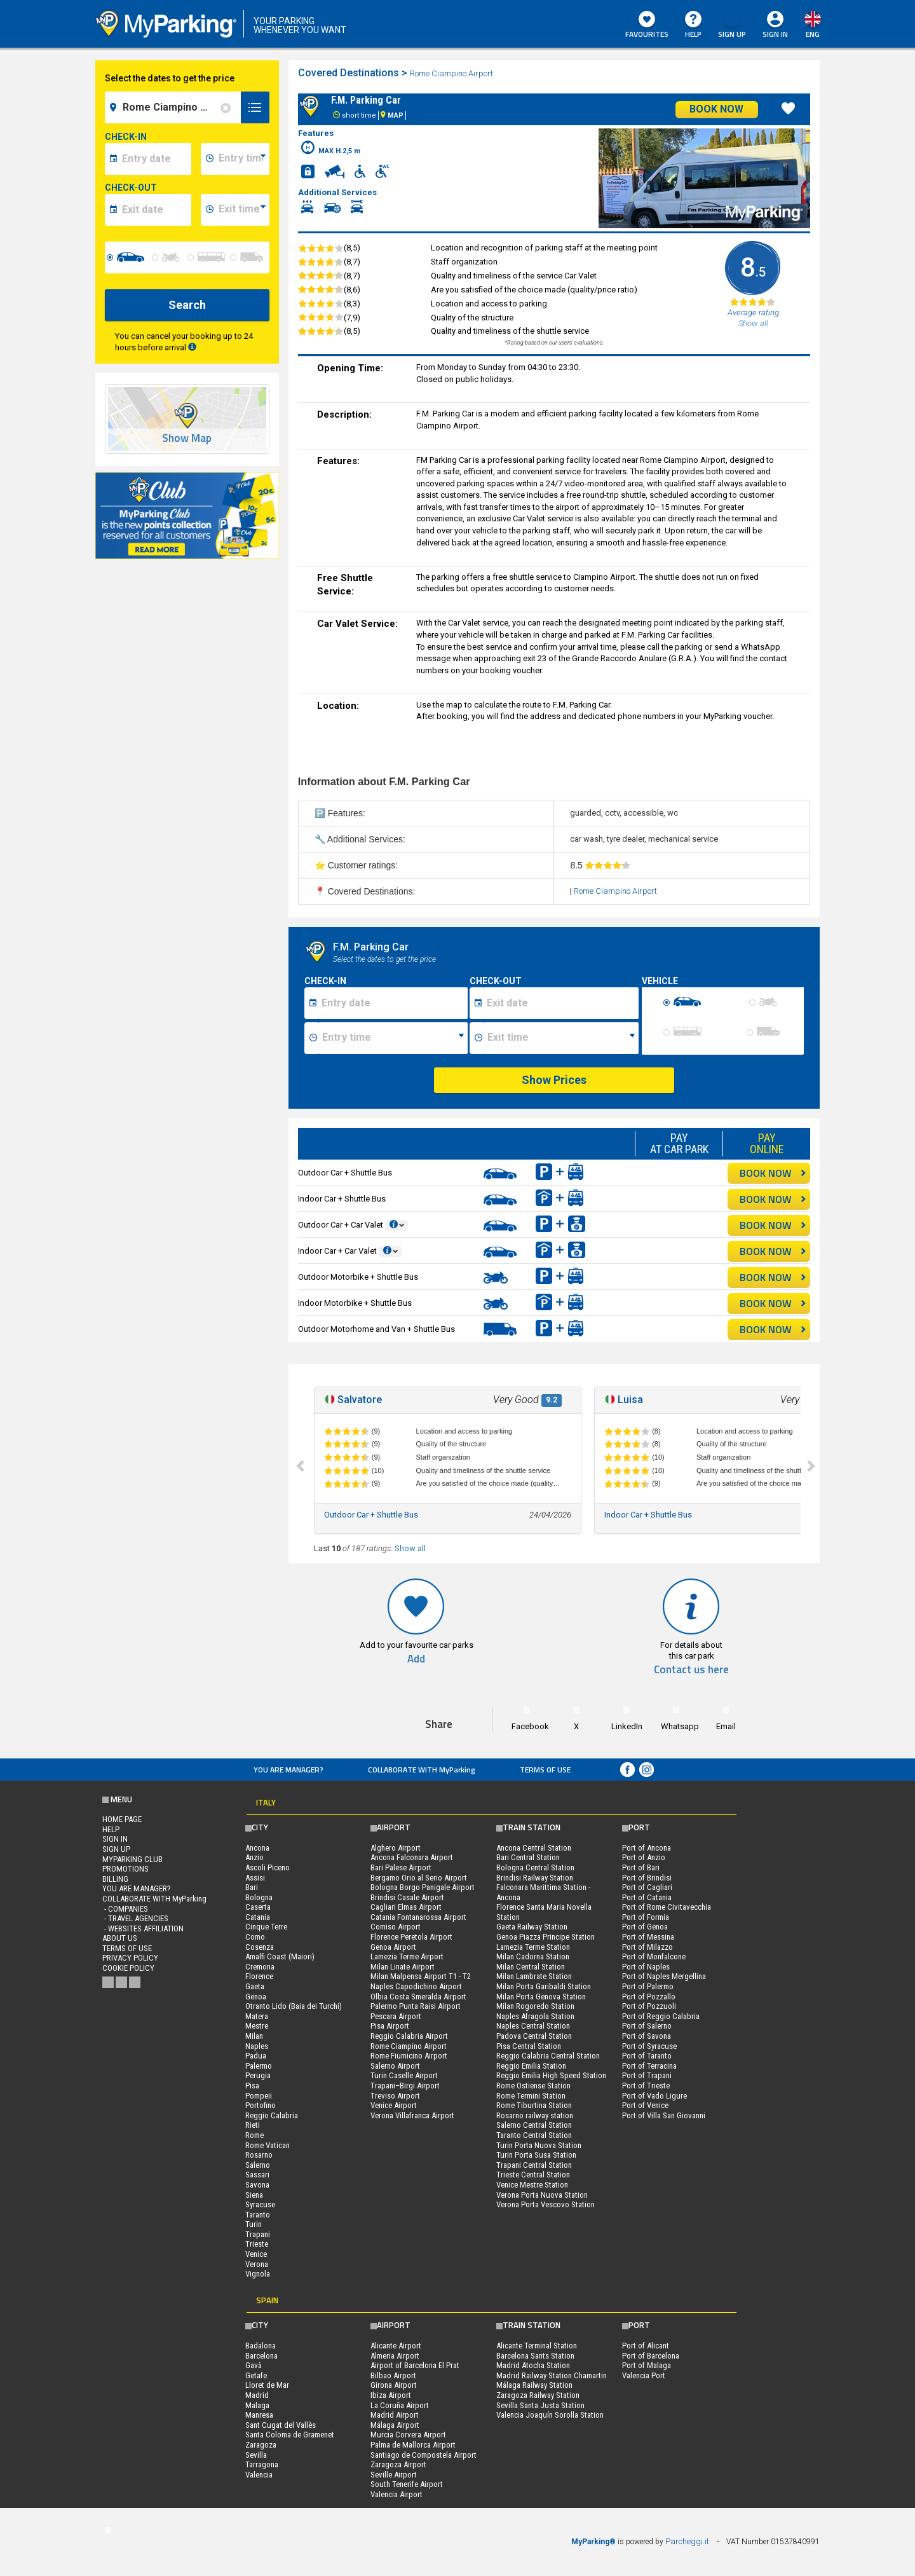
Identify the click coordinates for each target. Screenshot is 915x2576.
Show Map (187, 438)
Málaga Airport (394, 2425)
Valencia (259, 2474)
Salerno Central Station (534, 2125)
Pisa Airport (389, 2026)
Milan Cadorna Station (532, 1956)
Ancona (257, 1848)
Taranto (257, 2214)
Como (255, 1937)
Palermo (258, 2066)
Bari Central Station (528, 1857)
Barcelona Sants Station (535, 2355)
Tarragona (261, 2464)
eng (813, 34)
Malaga (257, 2405)
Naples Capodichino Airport (416, 1986)
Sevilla (256, 2455)
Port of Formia (645, 1917)
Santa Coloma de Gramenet (289, 2434)
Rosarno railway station (534, 2115)
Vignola (257, 2273)
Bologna (259, 1897)
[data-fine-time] (242, 210)
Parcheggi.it (687, 2541)
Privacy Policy (130, 1958)
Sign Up (732, 25)
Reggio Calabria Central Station (548, 2055)
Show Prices (554, 1079)
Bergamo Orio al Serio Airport (418, 1877)
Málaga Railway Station (534, 2385)
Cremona (259, 1966)
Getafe (256, 2375)
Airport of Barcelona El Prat (414, 2365)
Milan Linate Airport (402, 1966)
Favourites (646, 25)
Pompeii (258, 2095)
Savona (257, 2184)
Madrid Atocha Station (533, 2365)
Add (416, 1659)
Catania (257, 1917)
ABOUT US (119, 1938)
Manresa (259, 2415)
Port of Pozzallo (648, 1996)
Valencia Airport (396, 2494)
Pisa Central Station (528, 2046)
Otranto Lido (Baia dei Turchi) (293, 2006)
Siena (254, 2195)
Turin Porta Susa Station (536, 2155)
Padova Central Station (534, 2036)
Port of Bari (641, 1867)
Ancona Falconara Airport (411, 1857)
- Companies (125, 1909)
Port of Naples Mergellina (664, 1976)
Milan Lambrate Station (534, 1976)
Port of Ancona (646, 1848)
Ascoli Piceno (267, 1867)
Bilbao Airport (393, 2375)
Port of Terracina (649, 2066)
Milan (254, 2036)
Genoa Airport (393, 1947)
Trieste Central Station (533, 2174)
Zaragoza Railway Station (538, 2395)
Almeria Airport (394, 2355)
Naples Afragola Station (535, 2016)
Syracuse (260, 2204)
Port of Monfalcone (654, 1956)
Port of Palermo (648, 1986)
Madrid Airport (394, 2415)
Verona (256, 2264)
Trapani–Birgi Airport (405, 2085)
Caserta (258, 1907)
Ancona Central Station (533, 1848)
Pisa (252, 2085)
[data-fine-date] (154, 210)
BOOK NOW (773, 1173)
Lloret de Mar (267, 2385)
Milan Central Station (530, 1966)
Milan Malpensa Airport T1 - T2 (420, 1976)
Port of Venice (645, 2105)
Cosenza (259, 1947)
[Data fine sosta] (561, 1003)
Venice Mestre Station (532, 2184)
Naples (256, 2046)
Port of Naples (646, 1966)
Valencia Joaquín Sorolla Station (550, 2415)
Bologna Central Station (535, 1867)
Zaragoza (260, 2444)
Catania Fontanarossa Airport (418, 1917)
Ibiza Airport (390, 2395)
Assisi (255, 1877)
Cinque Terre (266, 1926)
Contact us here (691, 1670)
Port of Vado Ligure (654, 2095)
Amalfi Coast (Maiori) (280, 1956)
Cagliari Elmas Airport (406, 1907)
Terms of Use (545, 1770)
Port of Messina (648, 1937)
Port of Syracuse (649, 2046)
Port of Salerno (647, 2026)
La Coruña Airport (399, 2405)
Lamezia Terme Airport (407, 1956)
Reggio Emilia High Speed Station (551, 2075)
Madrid (257, 2395)
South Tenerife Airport (406, 2484)
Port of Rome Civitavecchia (666, 1907)
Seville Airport (393, 2474)
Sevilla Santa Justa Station (540, 2405)
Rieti (252, 2125)
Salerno (257, 2165)
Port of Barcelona (650, 2355)
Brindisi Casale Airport (407, 1897)
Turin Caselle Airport (404, 2075)
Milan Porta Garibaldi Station (543, 1986)
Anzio (254, 1857)
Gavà (253, 2365)
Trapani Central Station (534, 2165)
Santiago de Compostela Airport (423, 2455)
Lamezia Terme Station (533, 1947)
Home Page (122, 1819)
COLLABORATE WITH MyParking (421, 1770)
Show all (410, 1548)
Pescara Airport (395, 2016)
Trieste (256, 2244)
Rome (254, 2135)
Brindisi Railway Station (534, 1877)
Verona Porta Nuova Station (542, 2195)
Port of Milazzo (647, 1947)
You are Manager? (288, 1770)
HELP (693, 25)
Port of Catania (647, 1897)
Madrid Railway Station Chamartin (551, 2375)
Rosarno (259, 2155)
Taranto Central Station (534, 2135)
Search (187, 305)
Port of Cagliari (647, 1887)
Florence (259, 1976)
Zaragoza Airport (398, 2464)
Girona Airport (393, 2385)
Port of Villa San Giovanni (663, 2115)
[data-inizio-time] (242, 159)
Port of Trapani (647, 2075)
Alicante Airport (395, 2345)
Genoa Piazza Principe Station (545, 1937)
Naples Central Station (533, 2026)
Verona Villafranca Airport (412, 2115)
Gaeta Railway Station (531, 1926)
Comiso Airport (395, 1926)
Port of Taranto (647, 2055)
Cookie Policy (128, 1968)
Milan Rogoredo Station (535, 2006)
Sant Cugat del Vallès (280, 2425)
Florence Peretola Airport (411, 1937)
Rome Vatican (267, 2145)
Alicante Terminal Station (536, 2345)
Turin (253, 2224)
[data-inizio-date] (154, 159)
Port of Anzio (643, 1857)
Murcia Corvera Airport (408, 2434)
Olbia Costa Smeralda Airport (418, 1996)
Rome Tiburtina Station (534, 2105)
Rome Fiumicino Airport (408, 2055)
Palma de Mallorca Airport (413, 2444)
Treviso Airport (395, 2095)
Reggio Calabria (271, 2115)
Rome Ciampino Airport (452, 73)
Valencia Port (643, 2375)
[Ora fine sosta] (561, 1038)
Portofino (260, 2105)
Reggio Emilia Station (531, 2066)
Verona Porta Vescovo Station (545, 2204)
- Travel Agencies (135, 1918)
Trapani (257, 2234)
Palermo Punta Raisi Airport (415, 2006)
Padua (255, 2055)
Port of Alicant (645, 2345)
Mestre (256, 2026)
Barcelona (261, 2355)
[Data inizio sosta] (393, 1003)
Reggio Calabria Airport (409, 2036)
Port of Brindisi (647, 1877)
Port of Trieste (646, 2085)
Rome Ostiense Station (533, 2085)
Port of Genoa (645, 1926)
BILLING (115, 1879)
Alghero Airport (395, 1848)
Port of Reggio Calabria (661, 2016)
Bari (251, 1887)
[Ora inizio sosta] (393, 1038)
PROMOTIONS (125, 1869)
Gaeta (254, 1986)
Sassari (257, 2174)
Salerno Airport (395, 2066)
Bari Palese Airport (400, 1867)
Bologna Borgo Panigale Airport (422, 1887)
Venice (256, 2254)
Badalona (260, 2345)
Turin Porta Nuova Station (538, 2145)
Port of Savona (646, 2036)
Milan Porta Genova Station (541, 1996)
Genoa (255, 1996)
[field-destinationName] (175, 107)
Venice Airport (393, 2105)
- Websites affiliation (143, 1928)
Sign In (775, 34)
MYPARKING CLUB (132, 1859)
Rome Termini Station (531, 2095)
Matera (256, 2016)
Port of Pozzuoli (649, 2006)
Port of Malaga (646, 2365)
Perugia (258, 2075)
